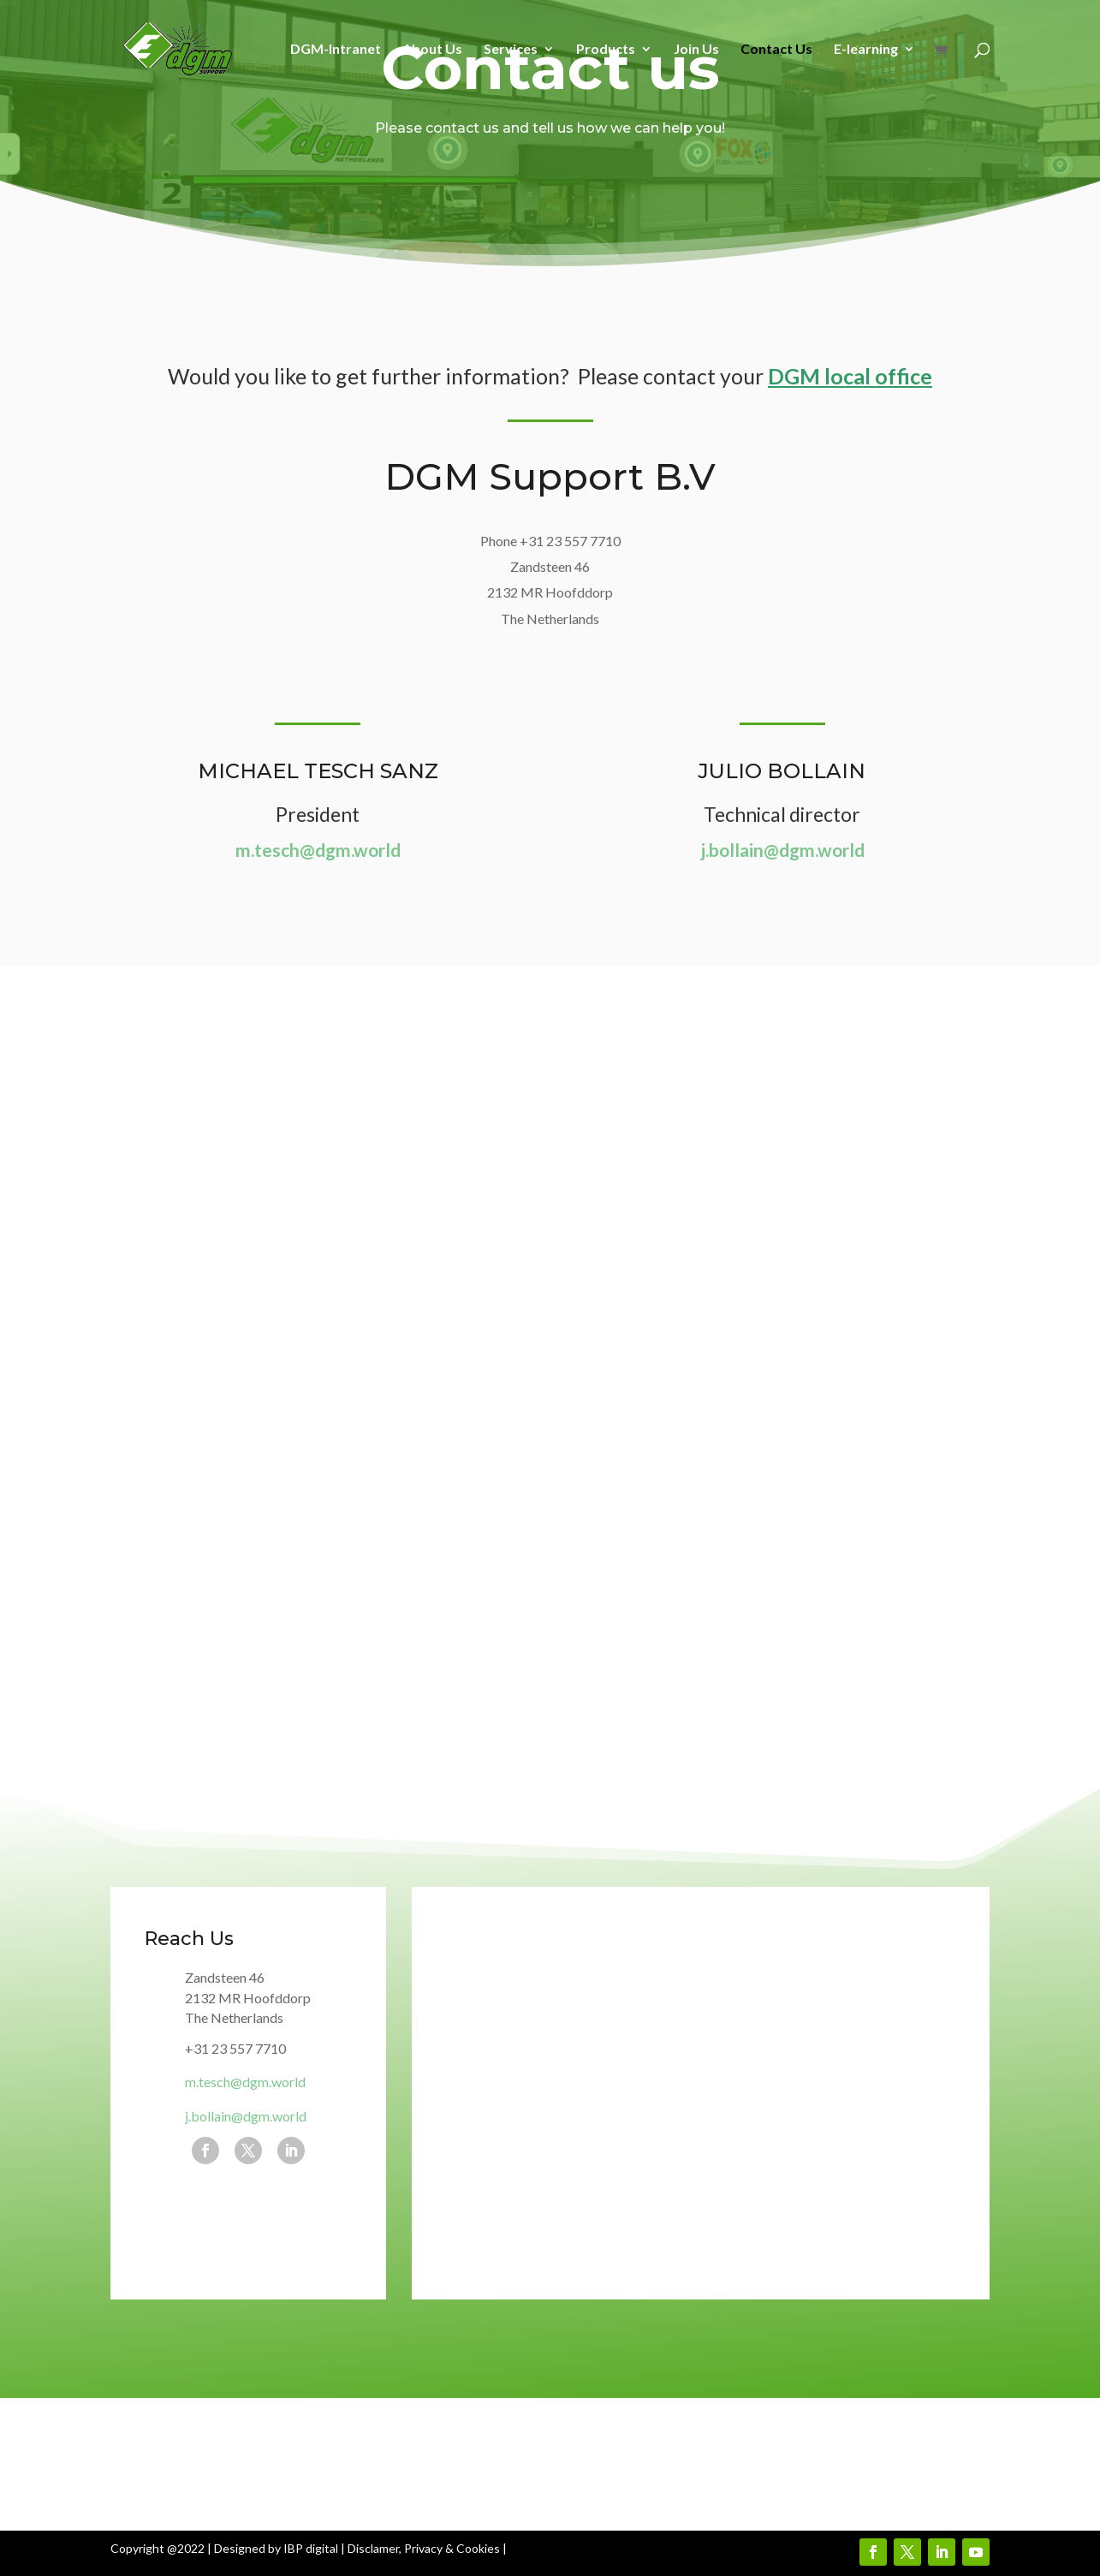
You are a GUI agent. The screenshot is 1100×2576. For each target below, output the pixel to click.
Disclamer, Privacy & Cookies (424, 2548)
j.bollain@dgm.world (782, 849)
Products (605, 50)
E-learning (866, 50)
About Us (432, 50)
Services (511, 50)
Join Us (696, 50)
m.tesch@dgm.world (318, 849)
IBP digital (310, 2548)
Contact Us (776, 50)
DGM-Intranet (335, 50)
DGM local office (850, 376)
